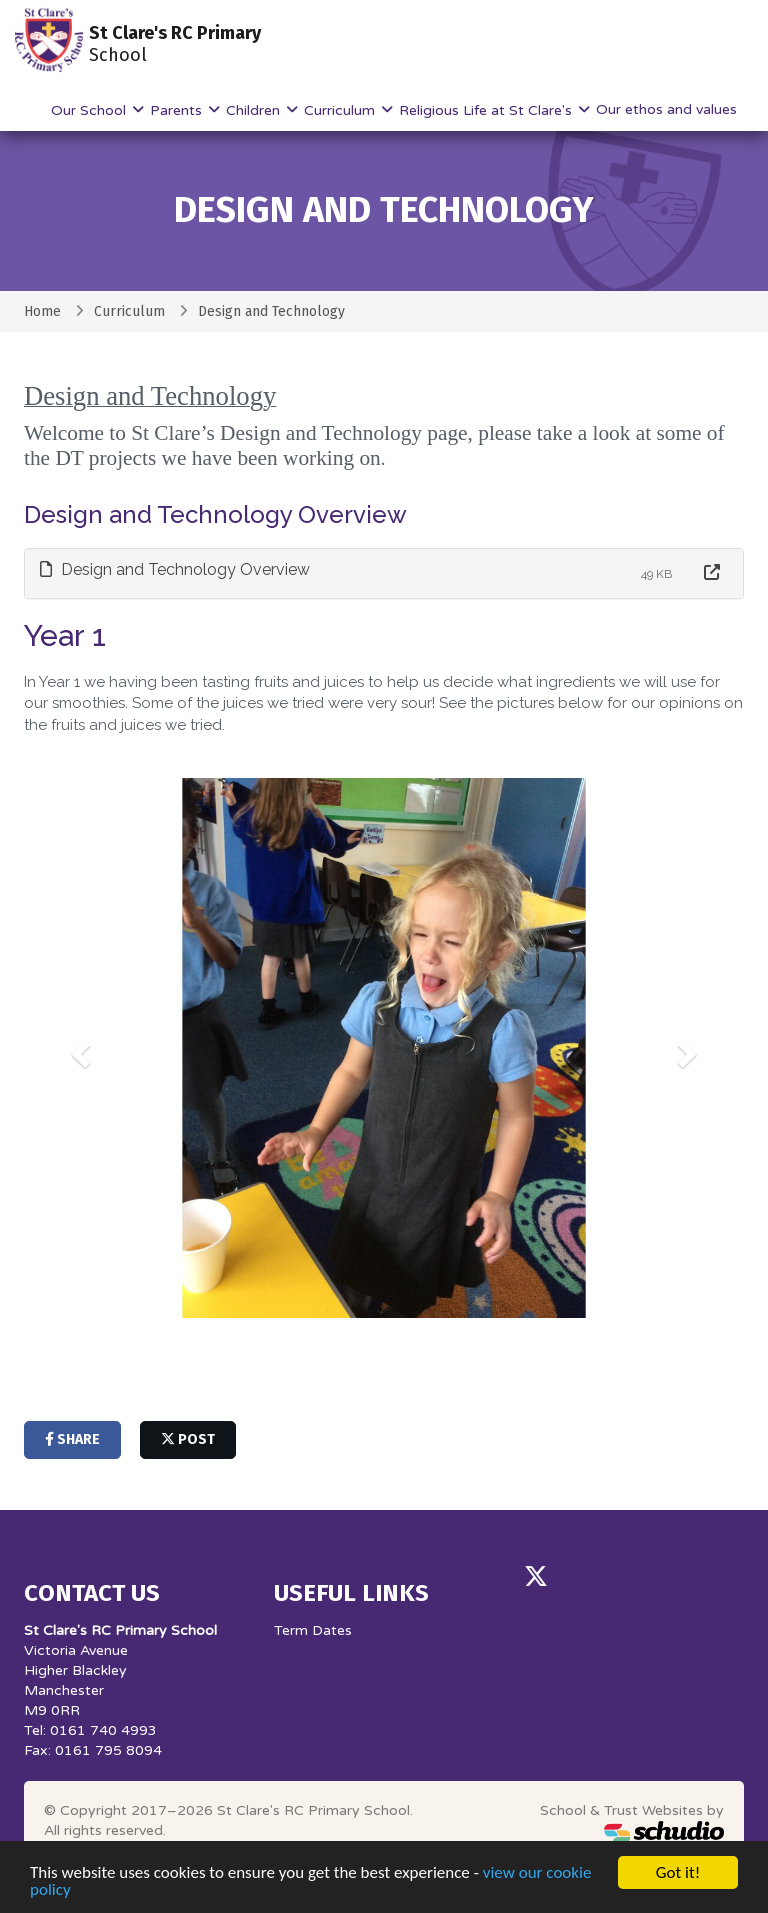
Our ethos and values (666, 109)
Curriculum (341, 110)
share (72, 1439)
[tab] (384, 573)
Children (255, 110)
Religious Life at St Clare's (487, 110)
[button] (78, 1048)
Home (42, 311)
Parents (178, 110)
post (188, 1439)
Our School (90, 110)
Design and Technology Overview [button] (175, 569)
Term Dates (313, 1630)
